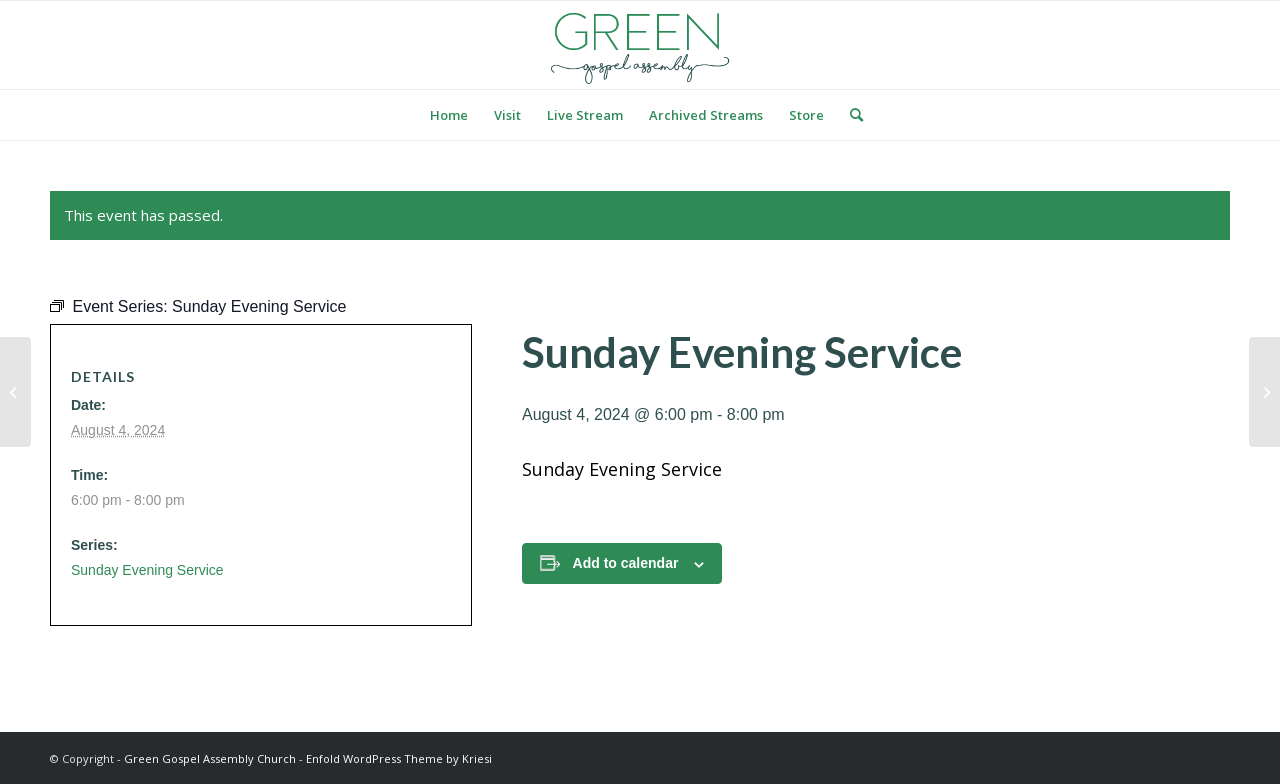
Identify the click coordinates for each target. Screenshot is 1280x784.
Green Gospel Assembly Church (210, 758)
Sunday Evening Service (147, 570)
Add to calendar (626, 563)
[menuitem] (449, 115)
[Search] (850, 115)
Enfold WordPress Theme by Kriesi (399, 758)
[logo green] (640, 45)
